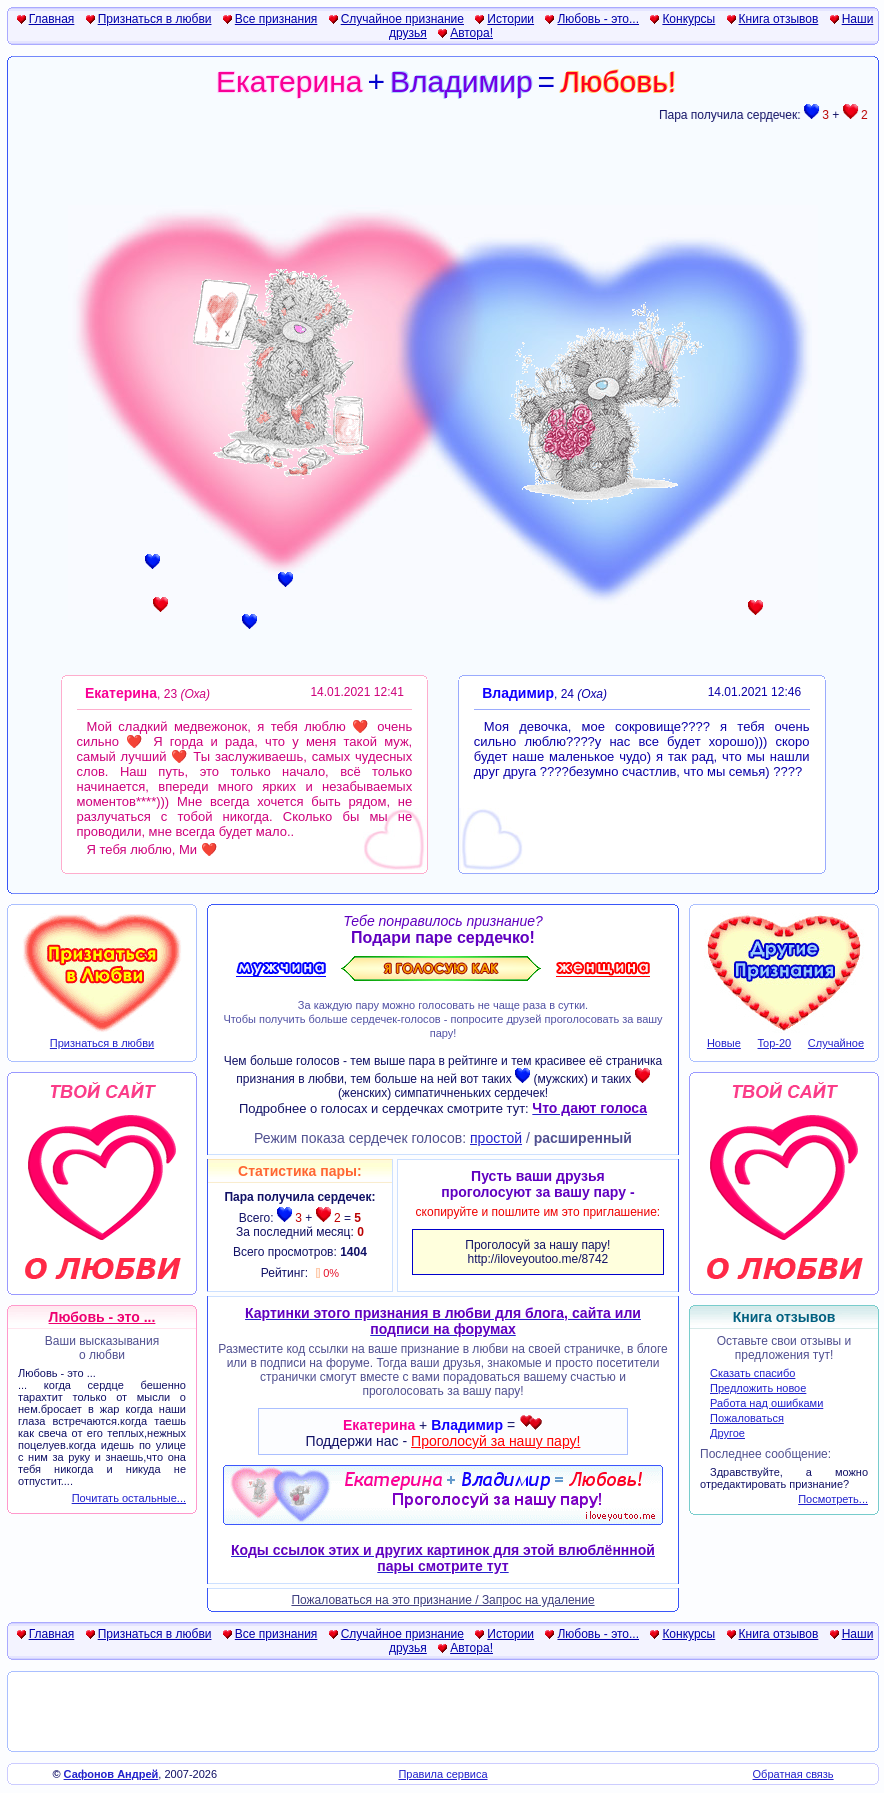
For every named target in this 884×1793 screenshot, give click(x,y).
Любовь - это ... (102, 1317)
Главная (52, 19)
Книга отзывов (779, 19)
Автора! (471, 33)
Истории (510, 19)
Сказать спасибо (752, 1373)
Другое (727, 1433)
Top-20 (775, 1043)
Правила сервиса (442, 1774)
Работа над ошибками (766, 1403)
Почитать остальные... (129, 1498)
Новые (724, 1043)
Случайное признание (402, 19)
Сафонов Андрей (111, 1774)
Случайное (836, 1043)
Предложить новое (758, 1388)
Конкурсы (688, 19)
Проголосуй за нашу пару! (495, 1441)
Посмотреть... (833, 1499)
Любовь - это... (598, 19)
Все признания (276, 19)
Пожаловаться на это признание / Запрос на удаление (442, 1600)
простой (496, 1138)
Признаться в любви (155, 19)
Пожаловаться (747, 1418)
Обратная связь (793, 1774)
